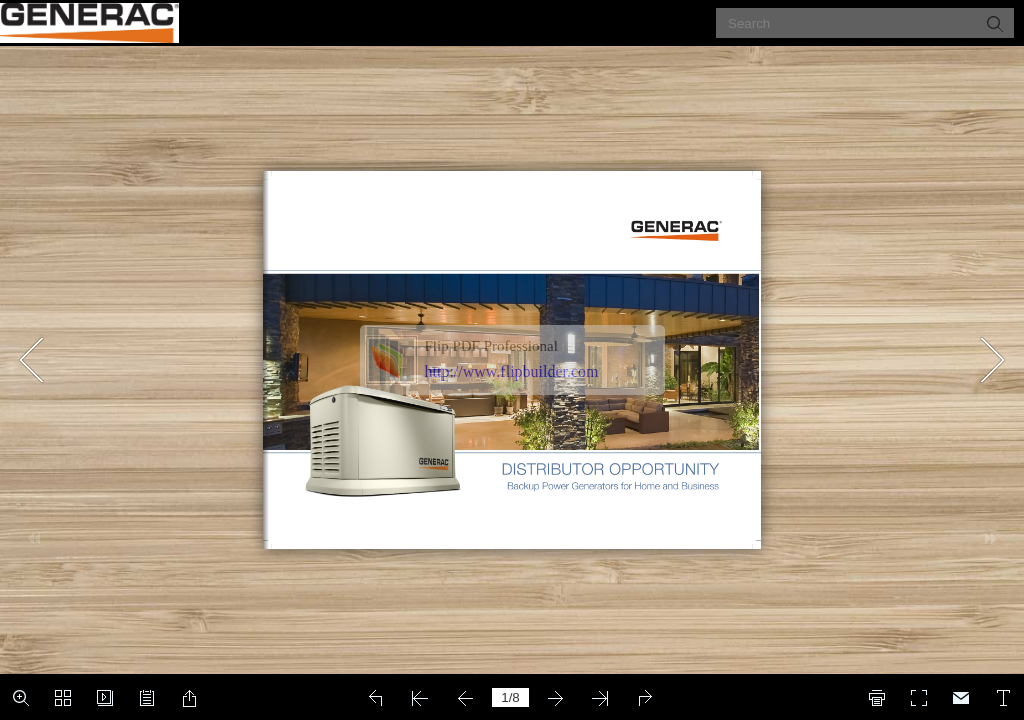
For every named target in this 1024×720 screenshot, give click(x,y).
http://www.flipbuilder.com (512, 371)
